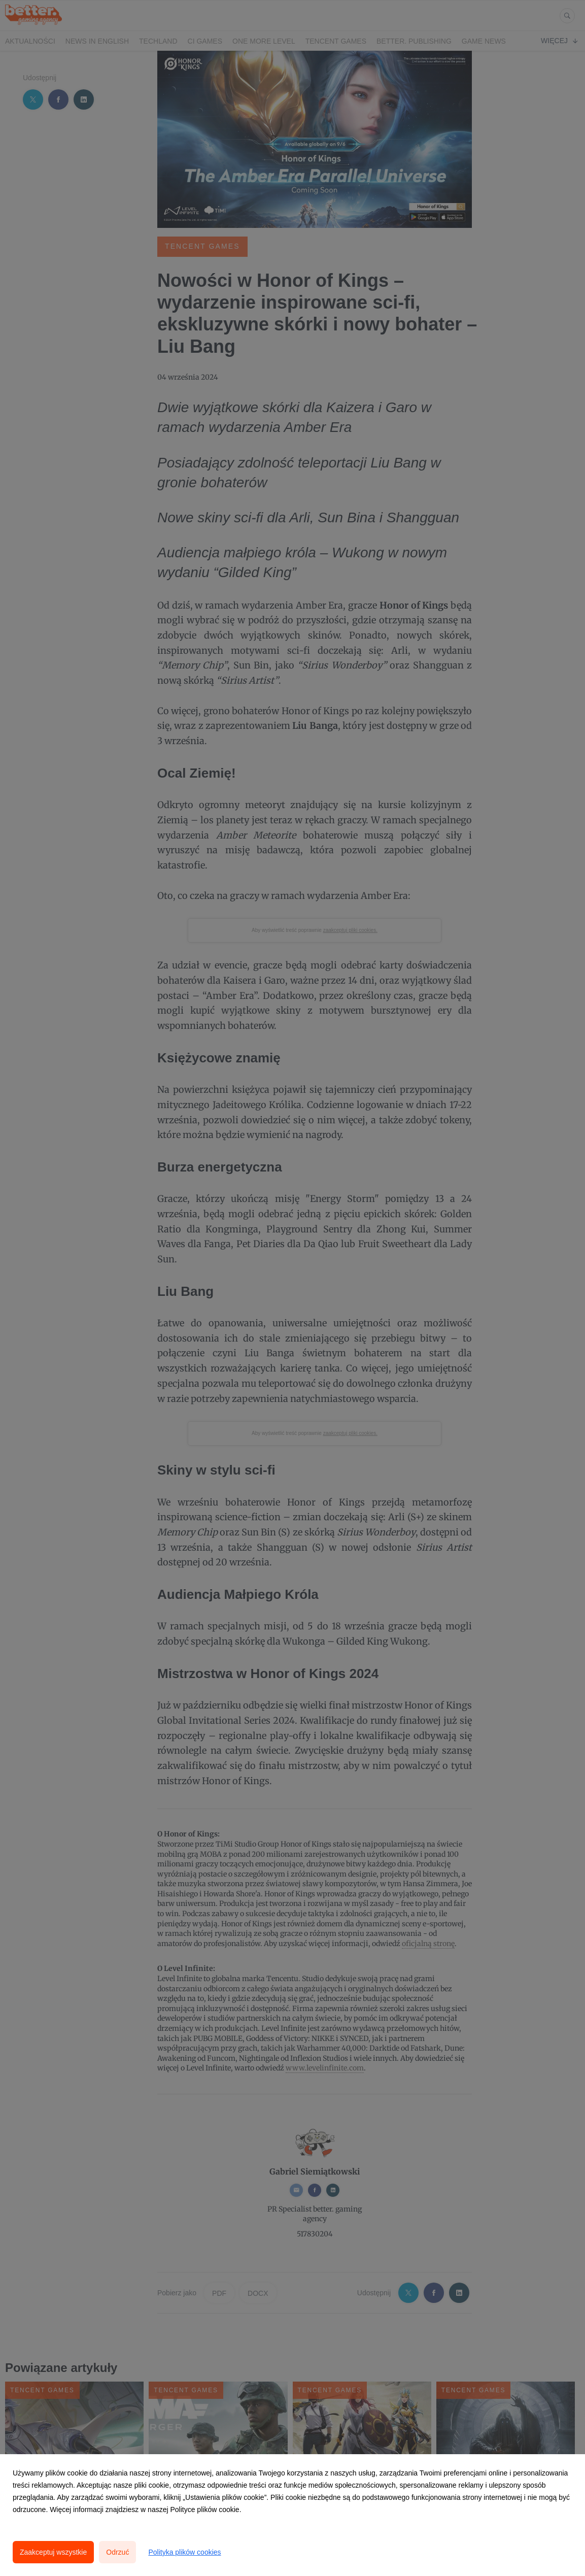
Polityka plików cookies (184, 2552)
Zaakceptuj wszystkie (53, 2552)
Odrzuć (117, 2552)
